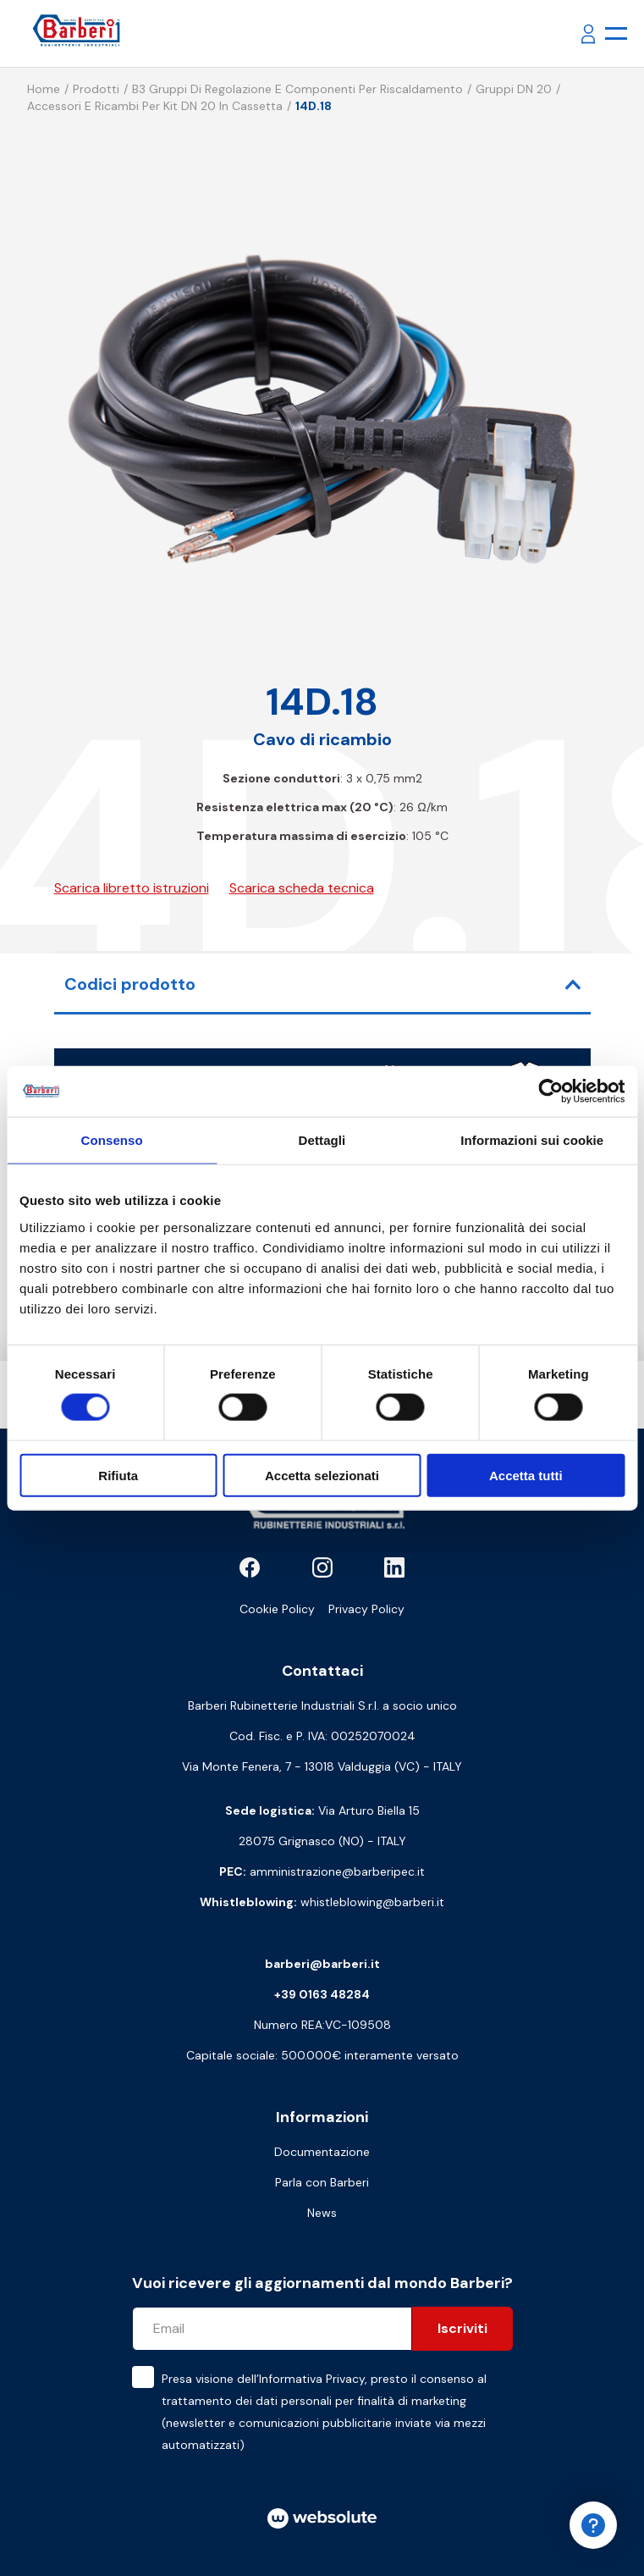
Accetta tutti (526, 1475)
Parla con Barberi (322, 2182)
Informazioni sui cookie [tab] (531, 1140)
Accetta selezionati (322, 1475)
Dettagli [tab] (322, 1140)
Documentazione (322, 2151)
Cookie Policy (277, 1609)
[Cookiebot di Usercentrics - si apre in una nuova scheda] (550, 1091)
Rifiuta (118, 1475)
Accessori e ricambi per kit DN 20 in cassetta (155, 105)
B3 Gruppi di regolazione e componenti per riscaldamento (297, 89)
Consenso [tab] (112, 1140)
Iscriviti (462, 2328)
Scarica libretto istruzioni (131, 888)
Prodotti (96, 89)
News (322, 2212)
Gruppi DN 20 (514, 89)
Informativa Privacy (312, 2378)
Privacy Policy (366, 1609)
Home (43, 89)
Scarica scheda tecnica (301, 888)
